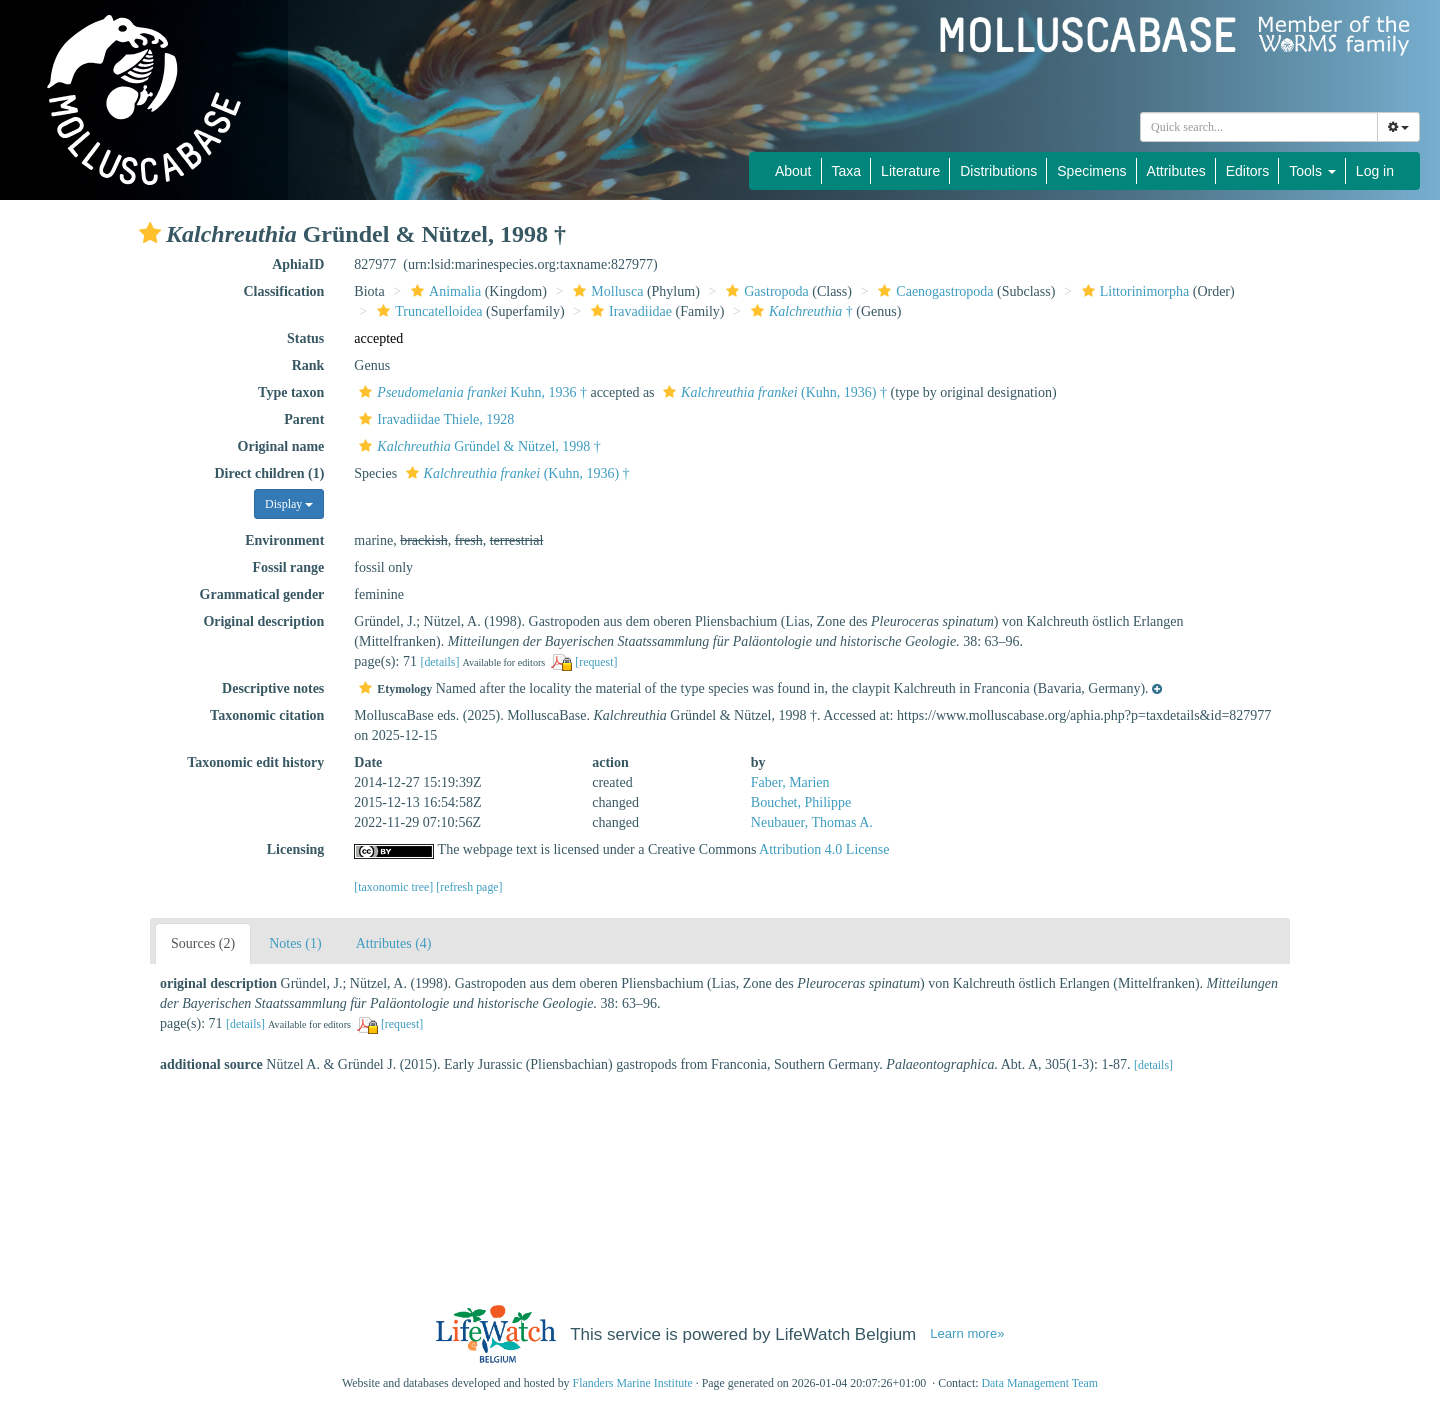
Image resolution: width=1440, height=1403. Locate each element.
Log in (1375, 171)
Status (305, 338)
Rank (308, 365)
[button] (150, 233)
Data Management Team (1039, 1383)
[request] (596, 662)
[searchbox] (1259, 127)
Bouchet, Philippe (801, 802)
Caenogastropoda (933, 291)
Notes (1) (295, 943)
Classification (283, 291)
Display (289, 504)
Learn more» (967, 1333)
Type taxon (291, 392)
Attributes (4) (394, 943)
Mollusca (605, 291)
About (793, 171)
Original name (281, 446)
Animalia (443, 291)
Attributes (1176, 171)
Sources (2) (203, 943)
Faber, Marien (790, 782)
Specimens (1091, 171)
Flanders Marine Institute (633, 1383)
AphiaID (298, 264)
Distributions (998, 171)
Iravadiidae (629, 311)
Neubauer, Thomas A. (812, 822)
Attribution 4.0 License (824, 849)
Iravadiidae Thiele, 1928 (434, 419)
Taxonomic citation (267, 715)
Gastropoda (765, 291)
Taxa (847, 171)
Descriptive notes (273, 688)
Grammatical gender (262, 594)
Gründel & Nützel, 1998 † (477, 446)
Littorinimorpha (1133, 291)
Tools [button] (1312, 171)
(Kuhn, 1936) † (772, 392)
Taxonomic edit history (255, 762)
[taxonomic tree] (393, 887)
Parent (304, 419)
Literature (910, 171)
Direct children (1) (269, 473)
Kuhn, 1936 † (470, 392)
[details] (439, 662)
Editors (1248, 171)
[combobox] (1259, 127)
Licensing (296, 849)
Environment (284, 540)
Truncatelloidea (427, 311)
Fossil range (288, 567)
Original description (263, 621)
